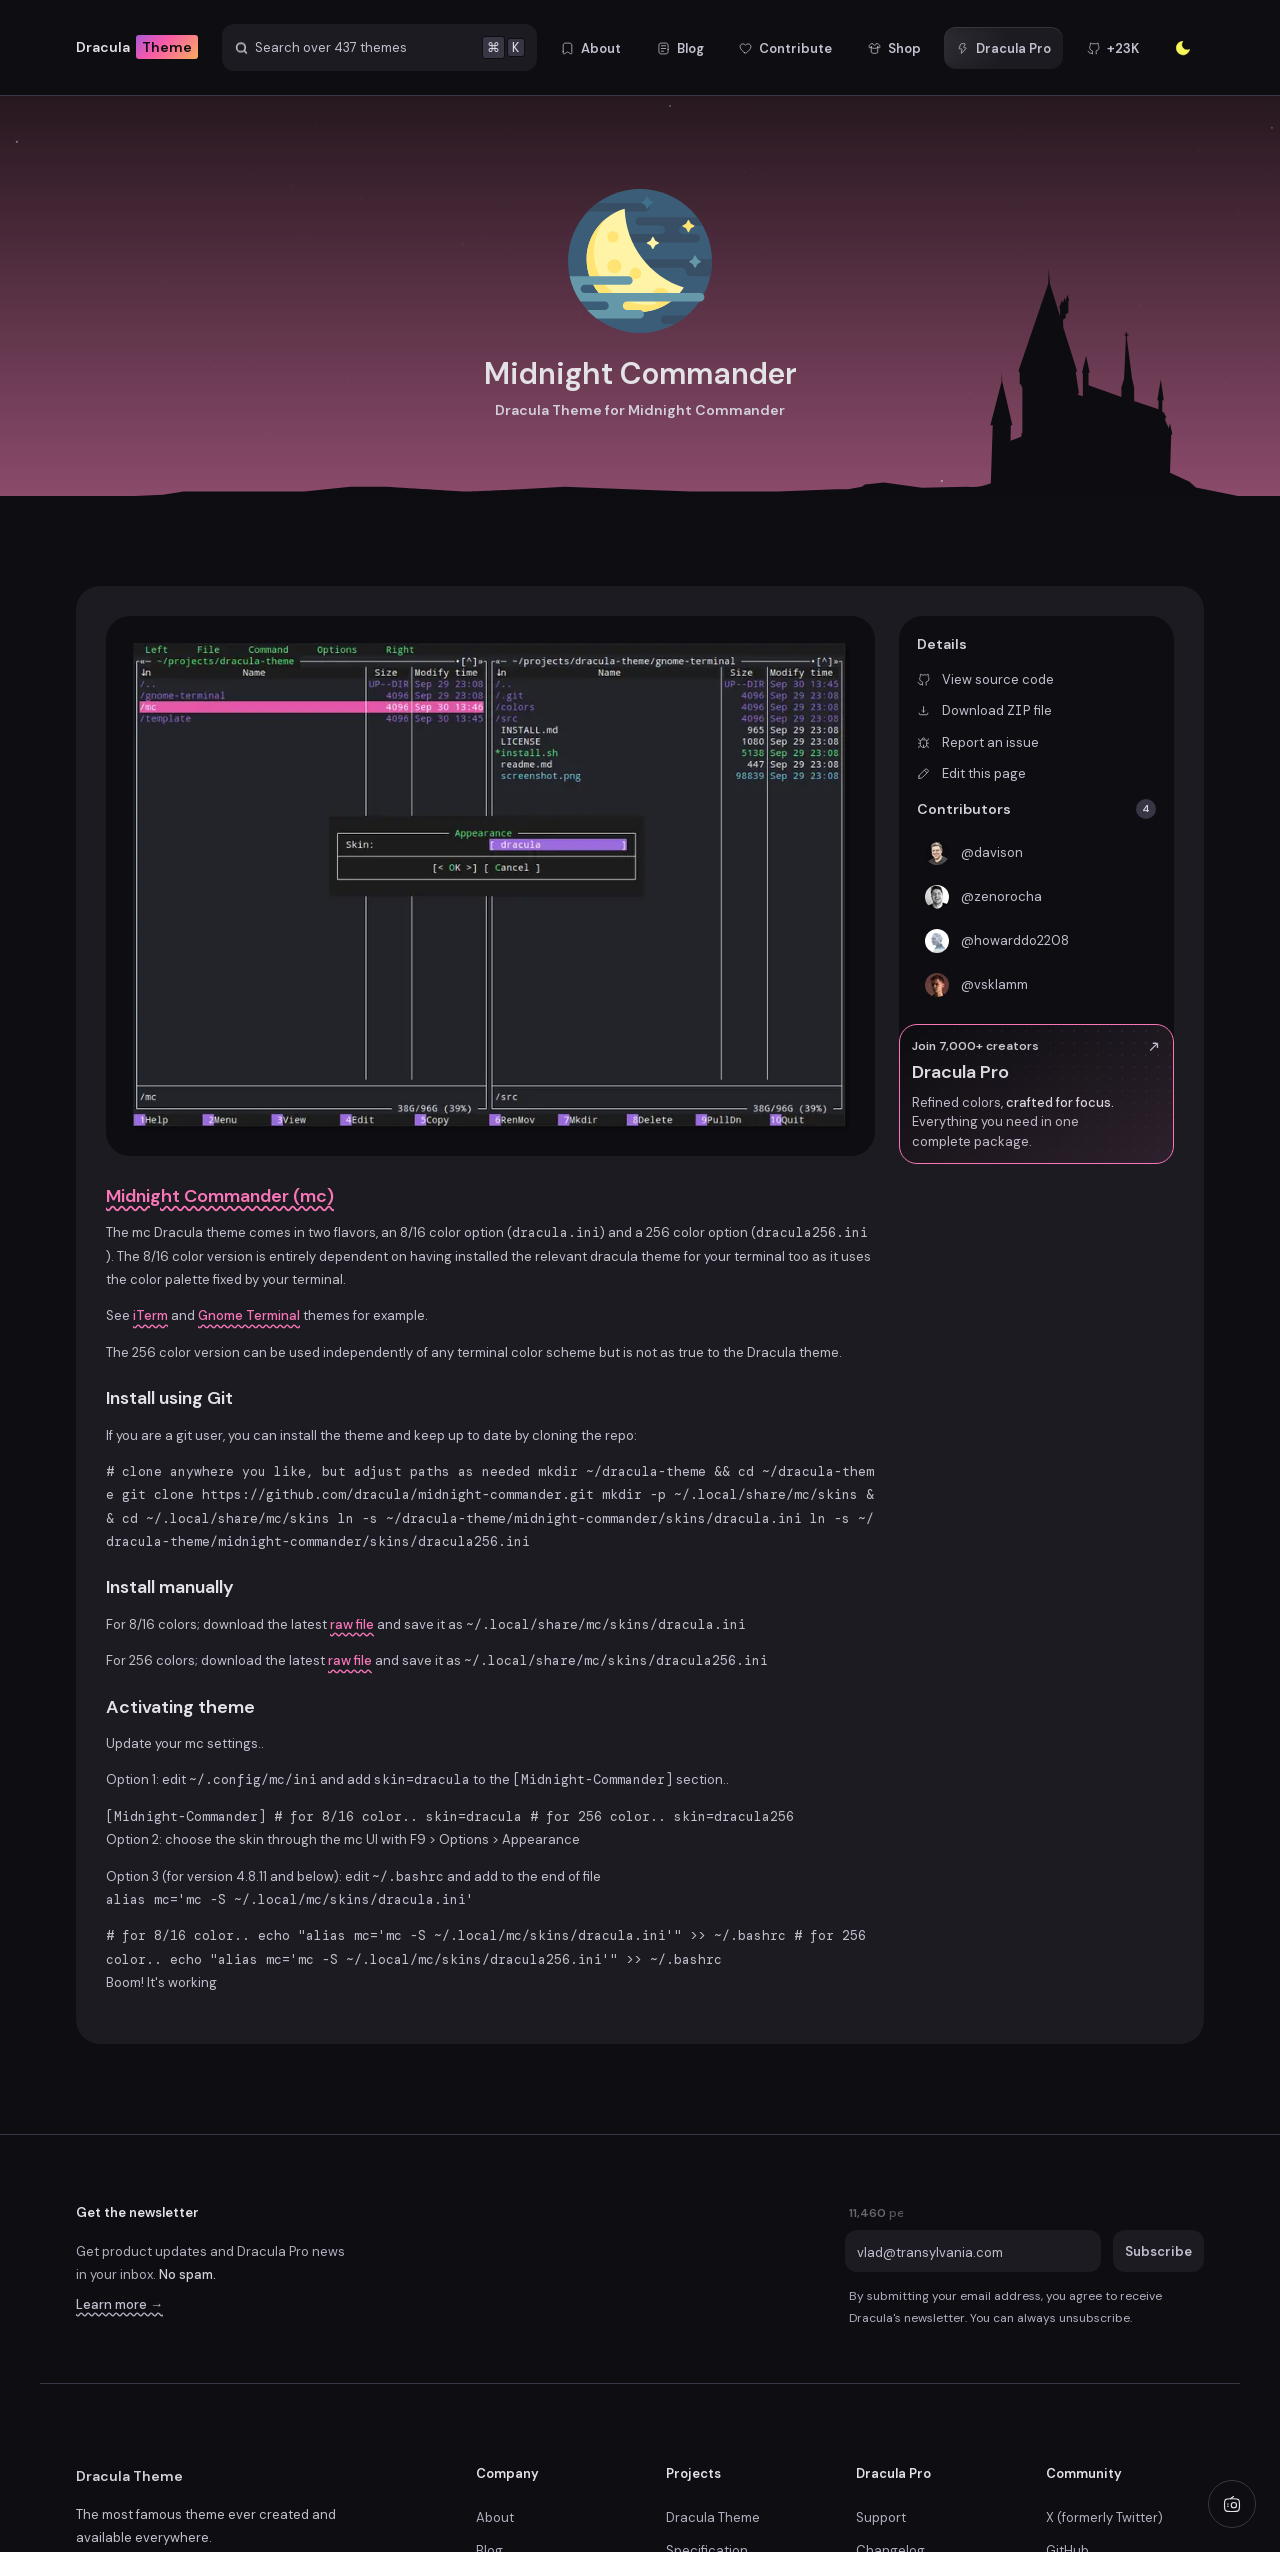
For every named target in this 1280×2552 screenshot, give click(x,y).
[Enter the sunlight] (1183, 48)
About (495, 2517)
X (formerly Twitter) (1104, 2517)
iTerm (150, 1315)
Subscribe (1158, 2251)
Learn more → (119, 2304)
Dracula (137, 47)
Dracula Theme (129, 2476)
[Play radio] (1232, 2504)
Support (881, 2517)
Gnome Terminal (249, 1315)
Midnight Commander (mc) (220, 1196)
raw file (352, 1624)
